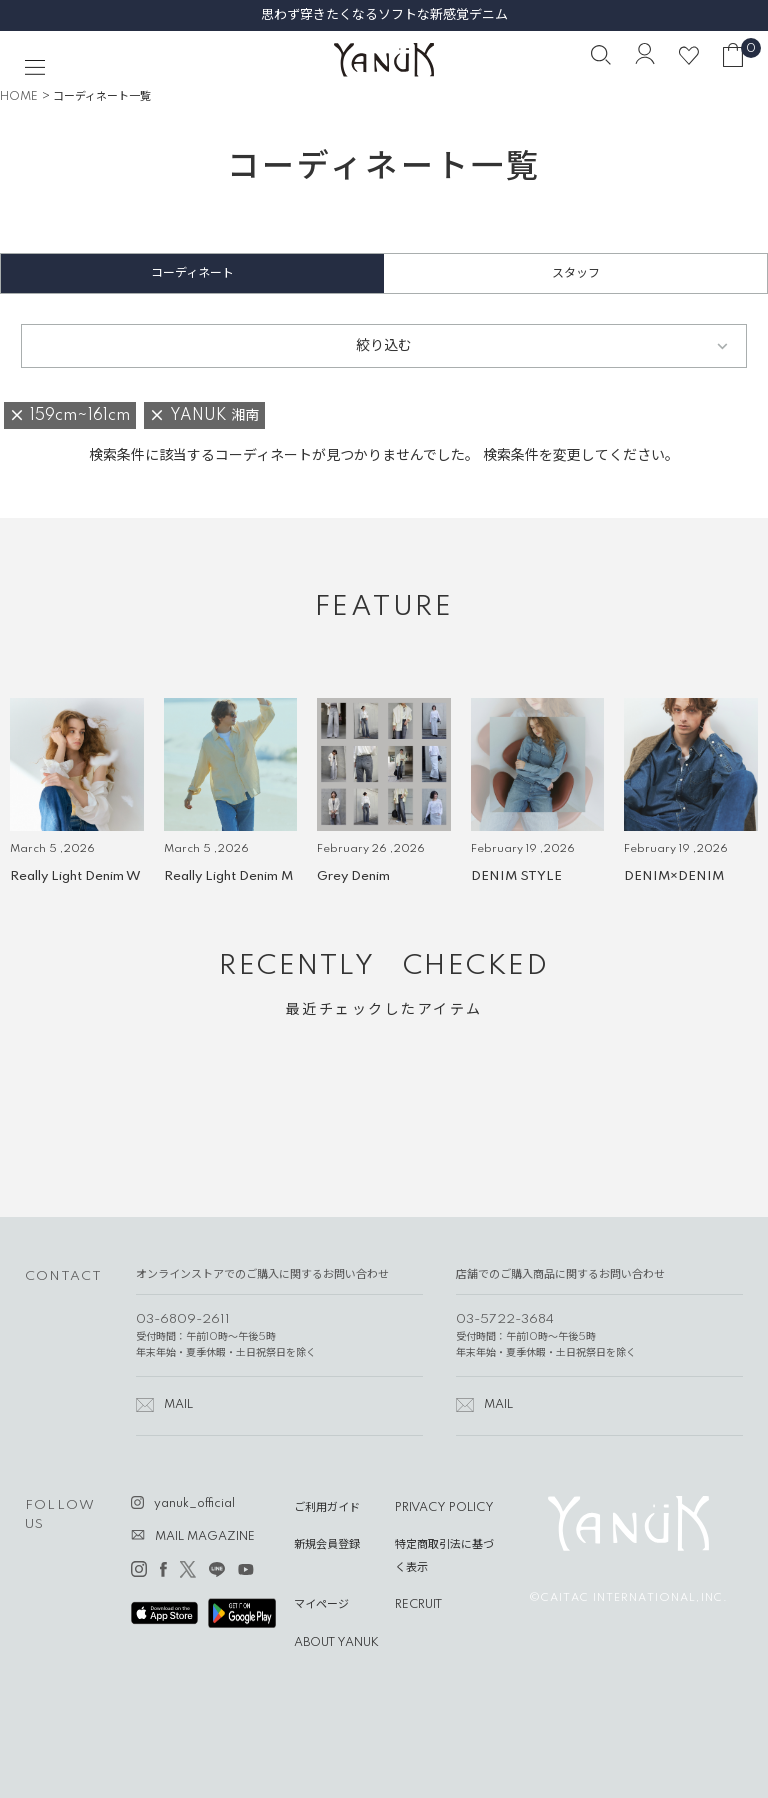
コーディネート (192, 273)
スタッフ (576, 273)
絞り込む (384, 346)
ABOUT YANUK (336, 1643)
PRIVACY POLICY (444, 1508)
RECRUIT (418, 1605)
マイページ (321, 1605)
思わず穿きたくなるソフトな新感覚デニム (384, 15)
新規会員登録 (327, 1545)
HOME (19, 97)
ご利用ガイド (327, 1508)
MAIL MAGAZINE (205, 1537)
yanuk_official (194, 1504)
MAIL (178, 1405)
